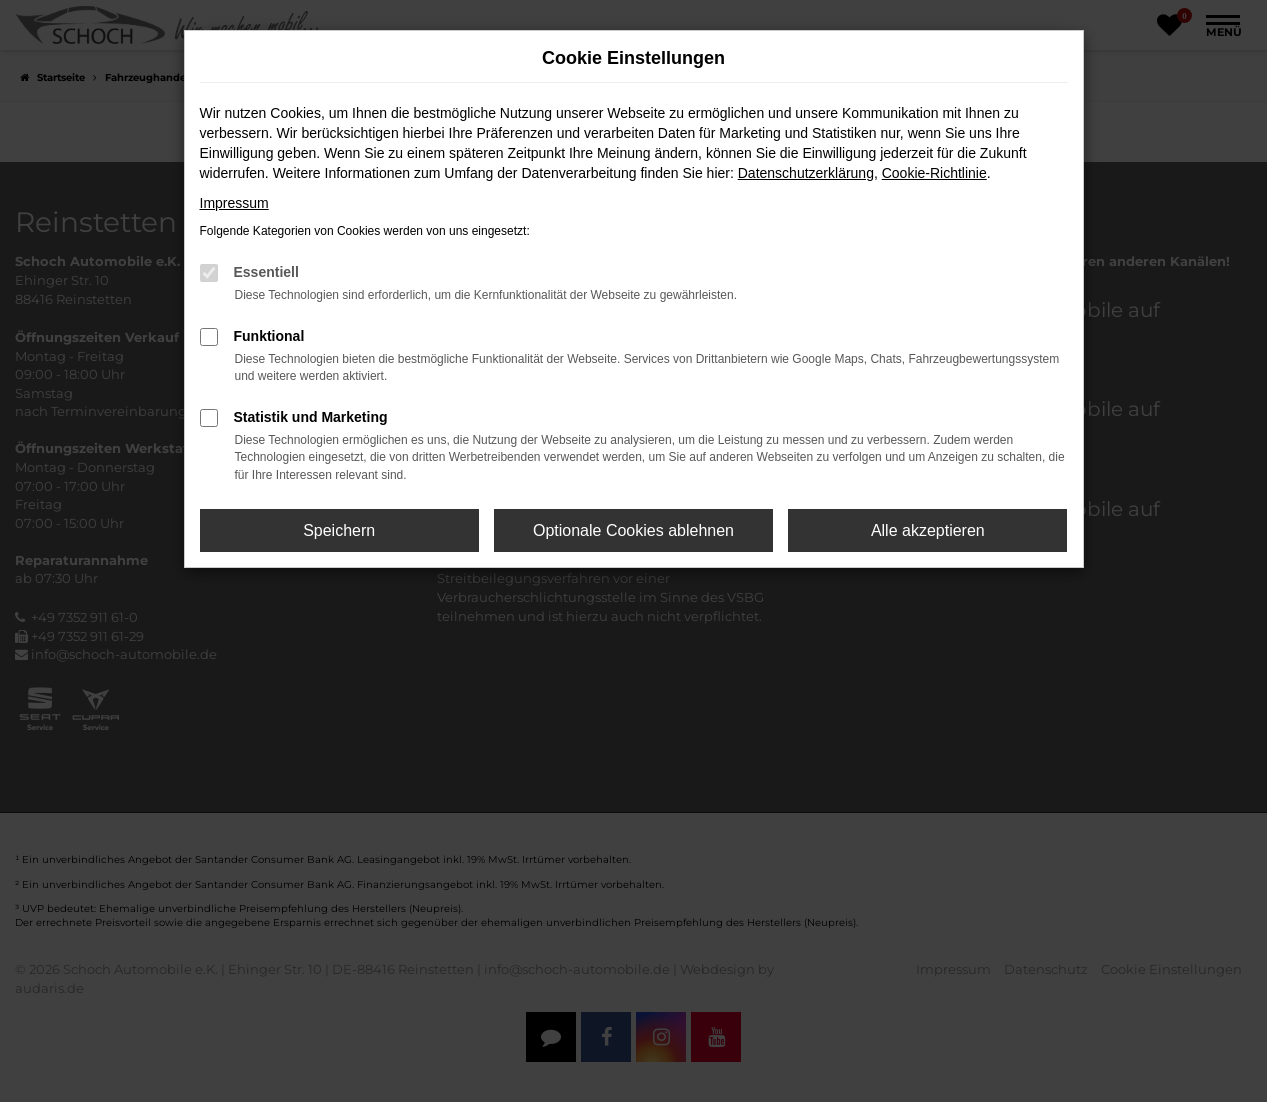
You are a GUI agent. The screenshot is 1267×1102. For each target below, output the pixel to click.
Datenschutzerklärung (806, 173)
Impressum (234, 203)
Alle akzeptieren (928, 530)
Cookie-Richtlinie (934, 173)
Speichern (339, 530)
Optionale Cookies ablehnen (633, 530)
